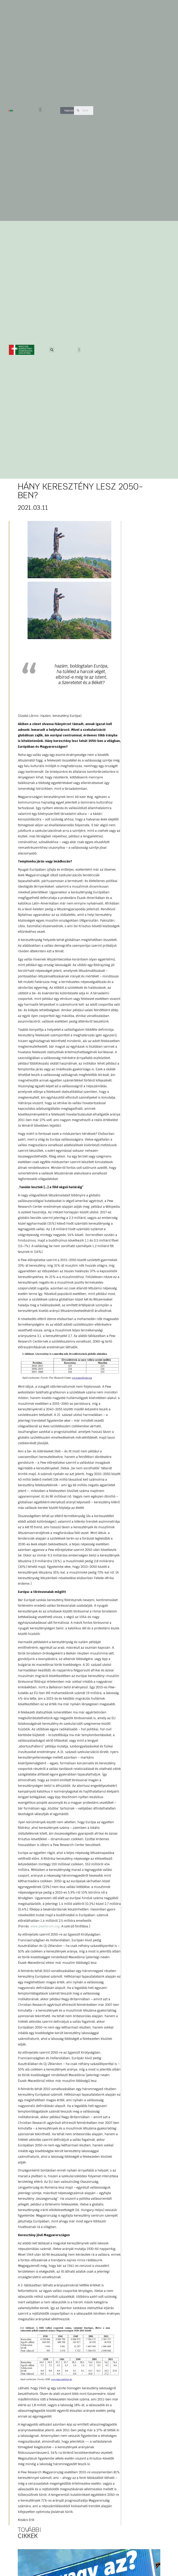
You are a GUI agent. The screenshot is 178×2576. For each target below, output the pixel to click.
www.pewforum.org (45, 1926)
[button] (40, 109)
